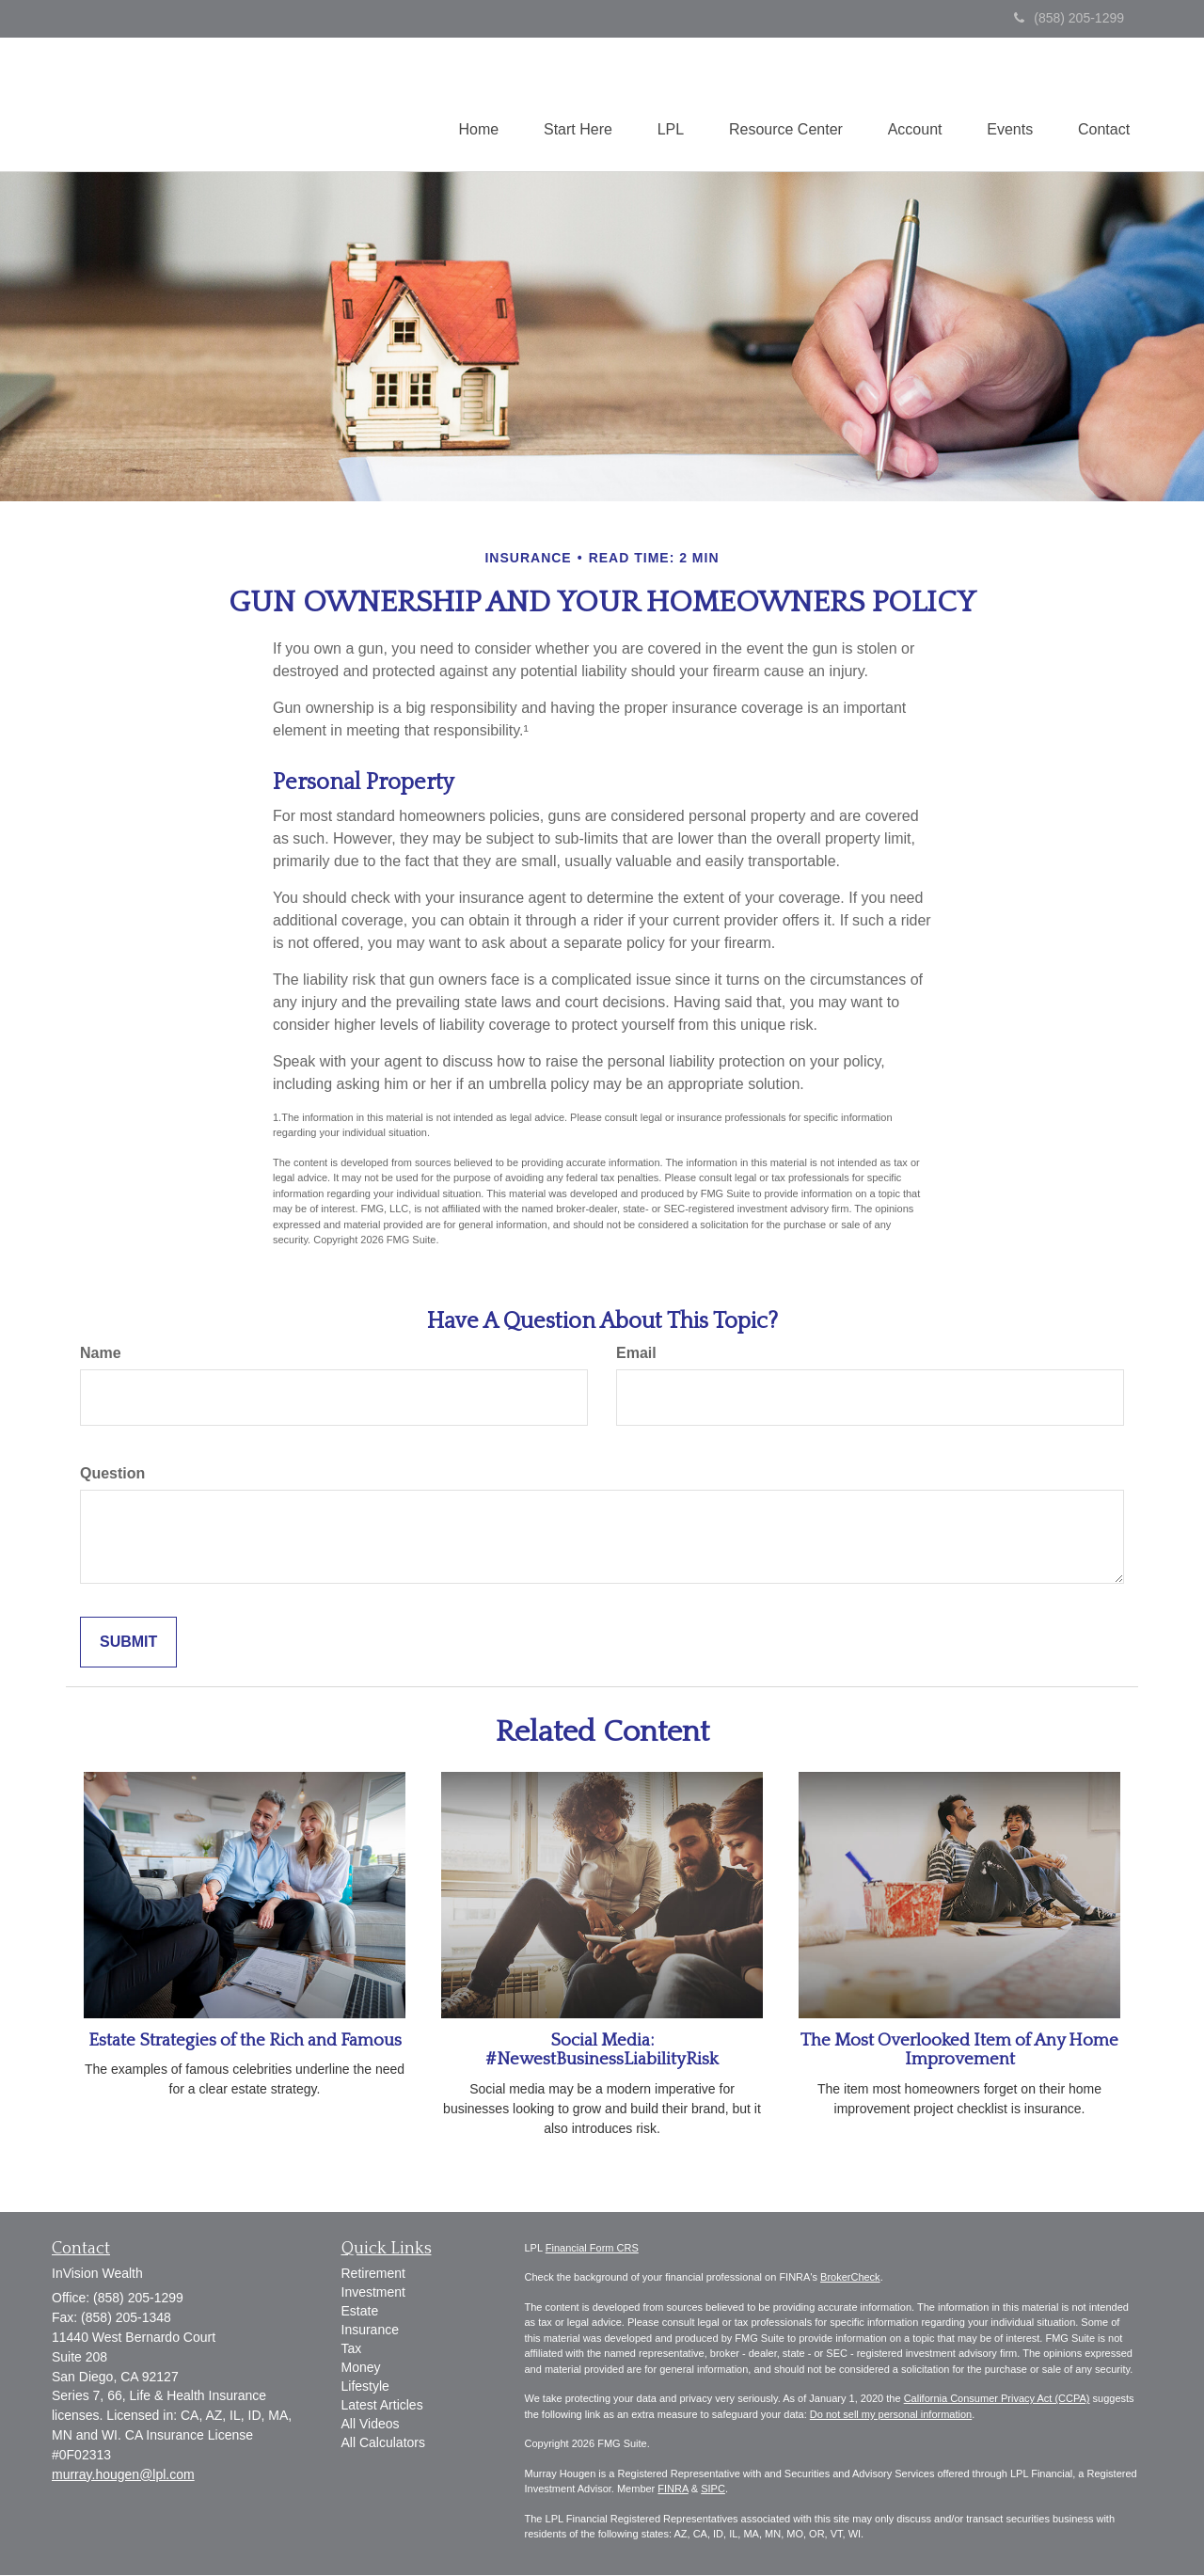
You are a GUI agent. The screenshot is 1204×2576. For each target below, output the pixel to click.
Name (100, 1354)
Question (112, 1474)
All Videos (370, 2424)
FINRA (672, 2489)
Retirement (373, 2274)
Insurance (370, 2330)
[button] (567, 104)
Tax (351, 2349)
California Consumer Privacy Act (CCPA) (997, 2399)
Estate (360, 2311)
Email (636, 1354)
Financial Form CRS (592, 2248)
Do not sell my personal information (891, 2415)
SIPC (713, 2489)
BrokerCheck (850, 2278)
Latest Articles (382, 2405)
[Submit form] (128, 1643)
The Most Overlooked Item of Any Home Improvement (959, 2051)
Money (361, 2368)
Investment (373, 2292)
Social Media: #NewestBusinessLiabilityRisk (602, 2051)
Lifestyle (365, 2386)
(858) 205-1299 (1069, 17)
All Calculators (383, 2443)
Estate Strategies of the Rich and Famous (245, 2041)
